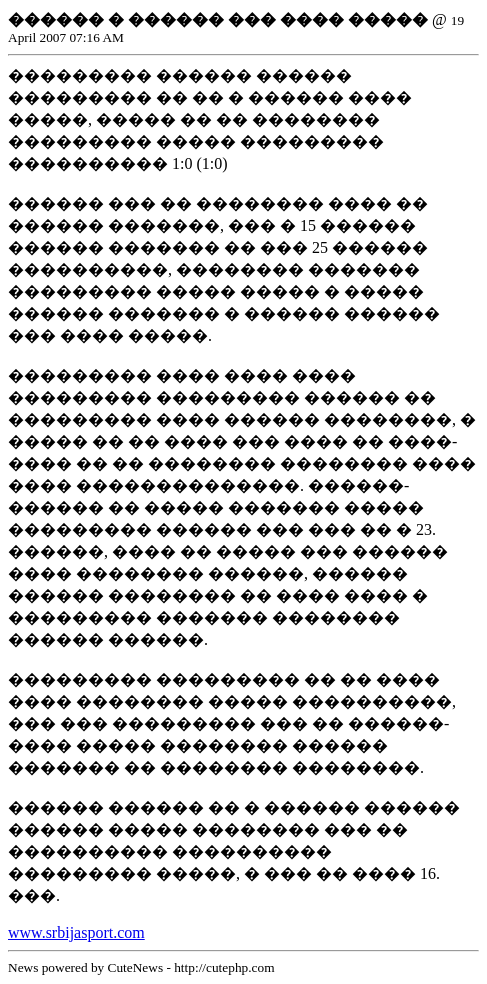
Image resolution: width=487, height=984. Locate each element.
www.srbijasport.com (76, 932)
